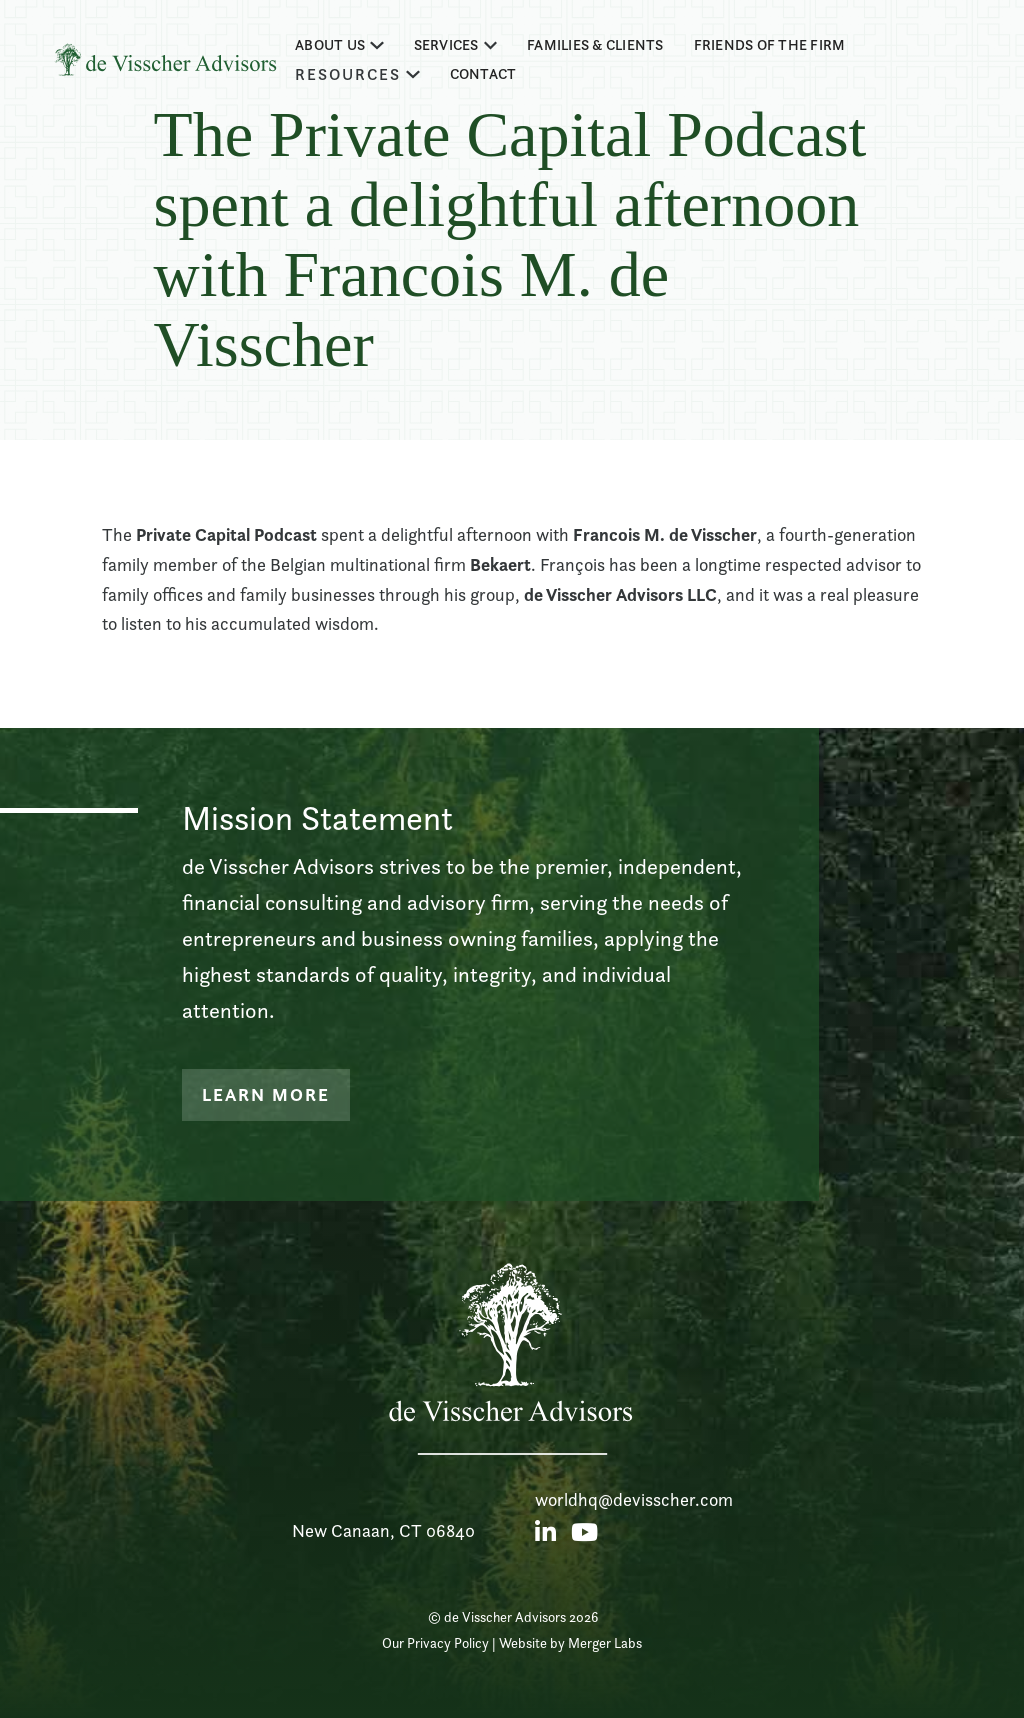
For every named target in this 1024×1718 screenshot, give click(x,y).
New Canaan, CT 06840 (383, 1530)
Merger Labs (605, 1643)
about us (330, 45)
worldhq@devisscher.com (634, 1499)
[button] (339, 45)
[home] (165, 60)
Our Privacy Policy (435, 1643)
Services (446, 45)
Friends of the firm (770, 45)
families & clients (595, 45)
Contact (483, 74)
